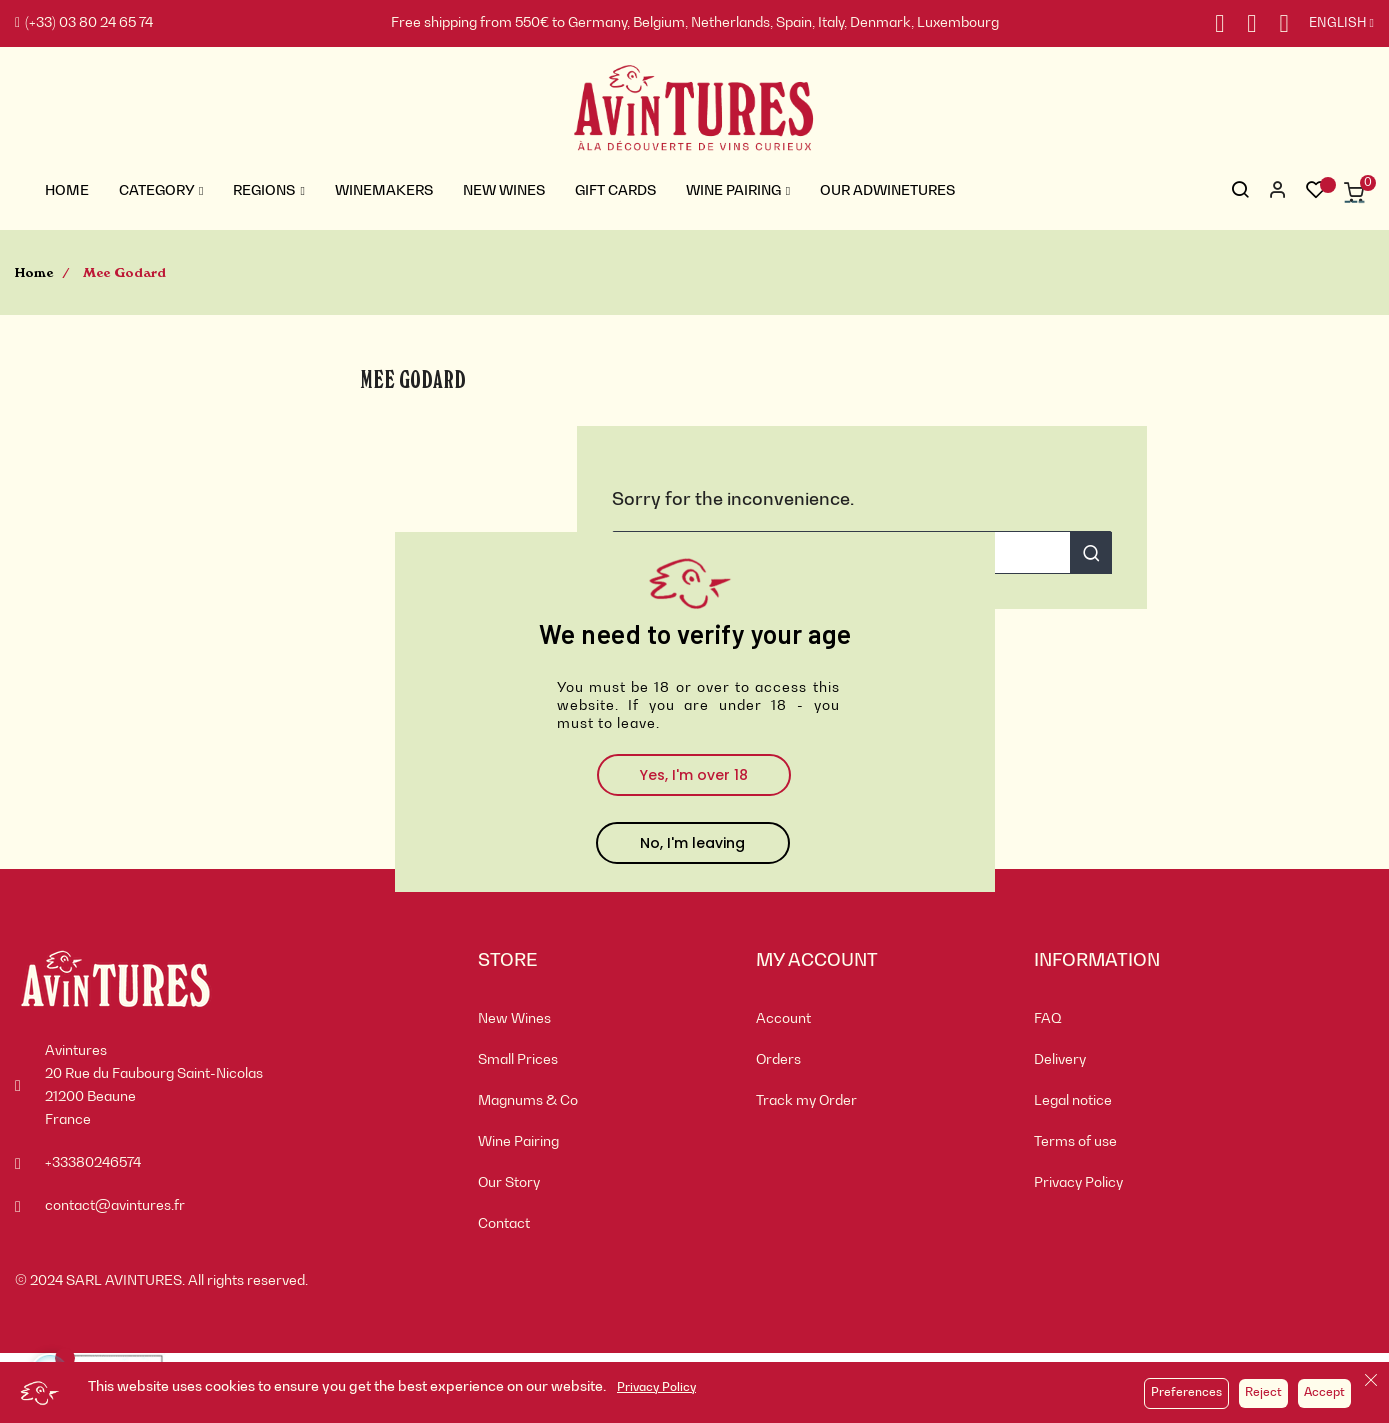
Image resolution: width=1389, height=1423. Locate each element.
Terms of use (1075, 1142)
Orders (778, 1060)
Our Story (509, 1183)
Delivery (1060, 1060)
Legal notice (1073, 1101)
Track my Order (806, 1101)
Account (783, 1019)
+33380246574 (93, 1163)
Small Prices (518, 1060)
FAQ (1048, 1019)
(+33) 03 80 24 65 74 (84, 23)
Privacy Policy (656, 1388)
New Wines (514, 1019)
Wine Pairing (518, 1142)
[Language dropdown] (1331, 24)
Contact (504, 1224)
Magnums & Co (528, 1101)
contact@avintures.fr (115, 1206)
